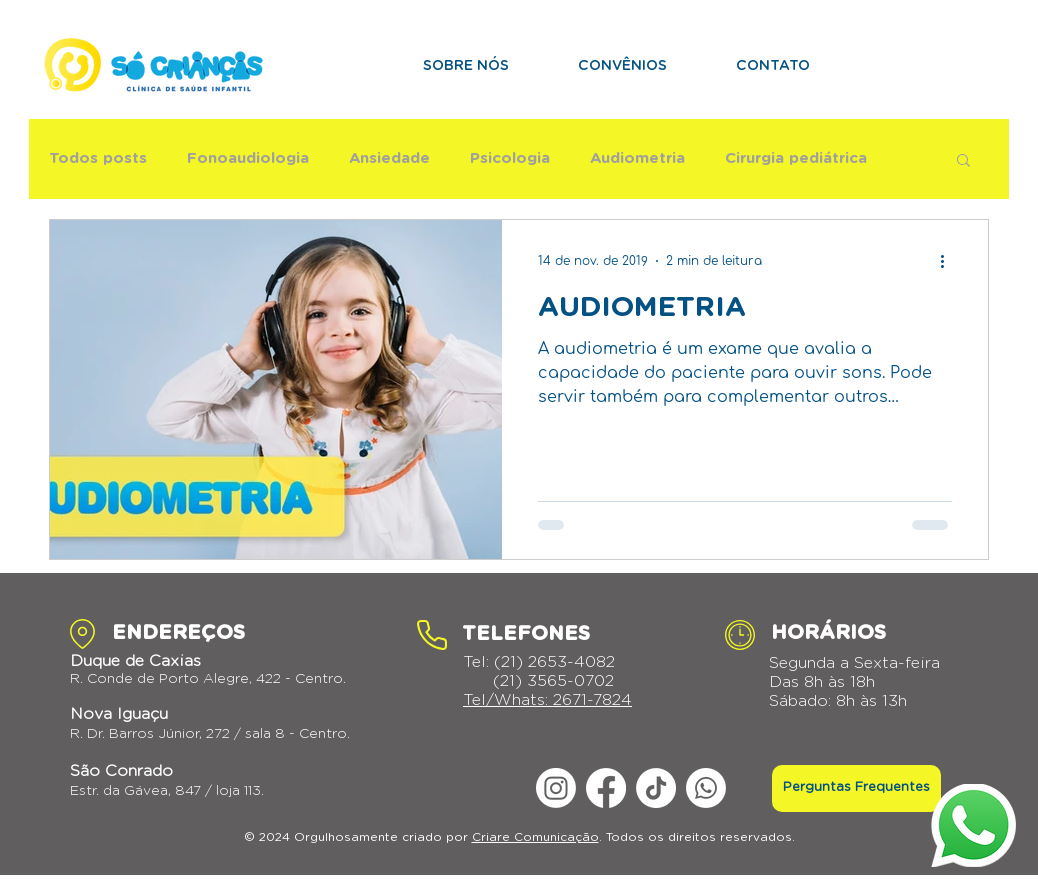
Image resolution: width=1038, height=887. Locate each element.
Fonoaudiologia (248, 158)
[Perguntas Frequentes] (856, 788)
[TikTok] (656, 788)
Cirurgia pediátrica (796, 158)
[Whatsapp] (706, 788)
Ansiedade (389, 158)
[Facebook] (606, 788)
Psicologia (510, 158)
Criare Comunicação (535, 837)
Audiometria (637, 158)
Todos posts (98, 158)
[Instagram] (556, 788)
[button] (963, 161)
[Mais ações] (949, 261)
